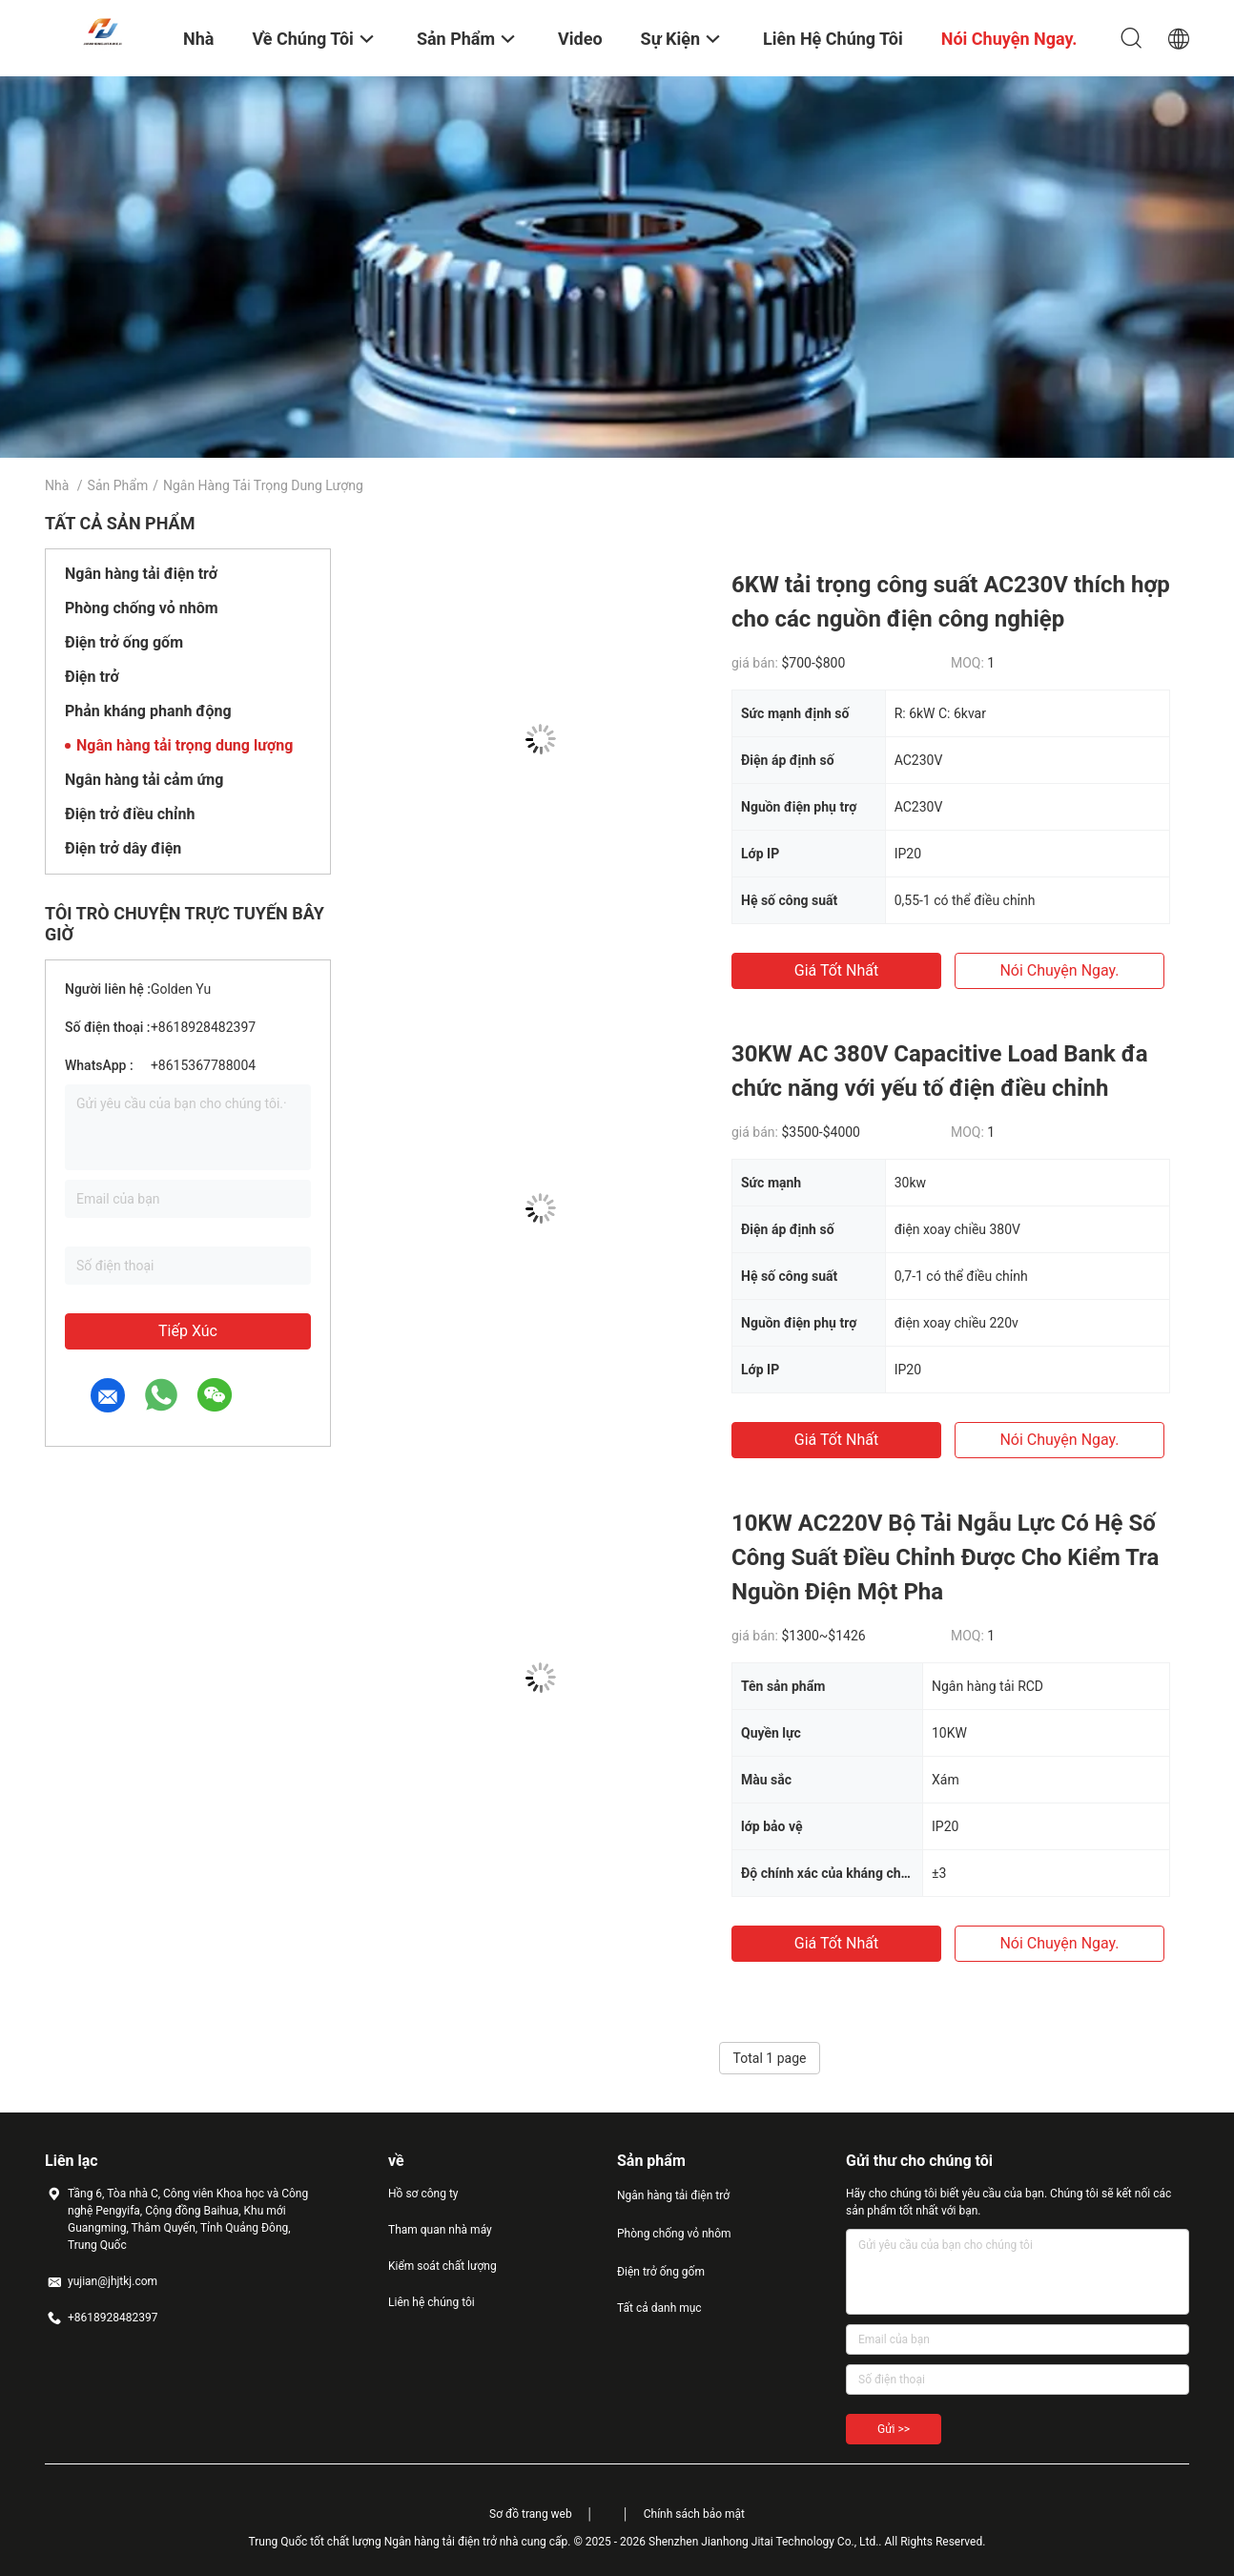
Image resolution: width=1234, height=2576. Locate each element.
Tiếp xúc (187, 1331)
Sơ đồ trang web (530, 2514)
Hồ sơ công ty (423, 2193)
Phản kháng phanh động (148, 711)
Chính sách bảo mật (694, 2514)
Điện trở (92, 677)
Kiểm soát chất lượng (442, 2266)
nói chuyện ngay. (1059, 970)
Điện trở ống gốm (124, 642)
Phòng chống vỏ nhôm (141, 608)
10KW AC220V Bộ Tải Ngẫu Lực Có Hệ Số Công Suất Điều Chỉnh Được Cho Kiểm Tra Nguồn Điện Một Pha (945, 1557)
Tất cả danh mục (659, 2308)
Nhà (57, 485)
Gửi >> (893, 2429)
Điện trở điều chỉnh (130, 814)
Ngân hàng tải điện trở (141, 574)
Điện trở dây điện (123, 848)
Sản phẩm (118, 485)
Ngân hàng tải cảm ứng (144, 780)
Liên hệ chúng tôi (431, 2302)
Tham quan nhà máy (440, 2229)
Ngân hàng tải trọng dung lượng (184, 745)
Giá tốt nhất (836, 970)
